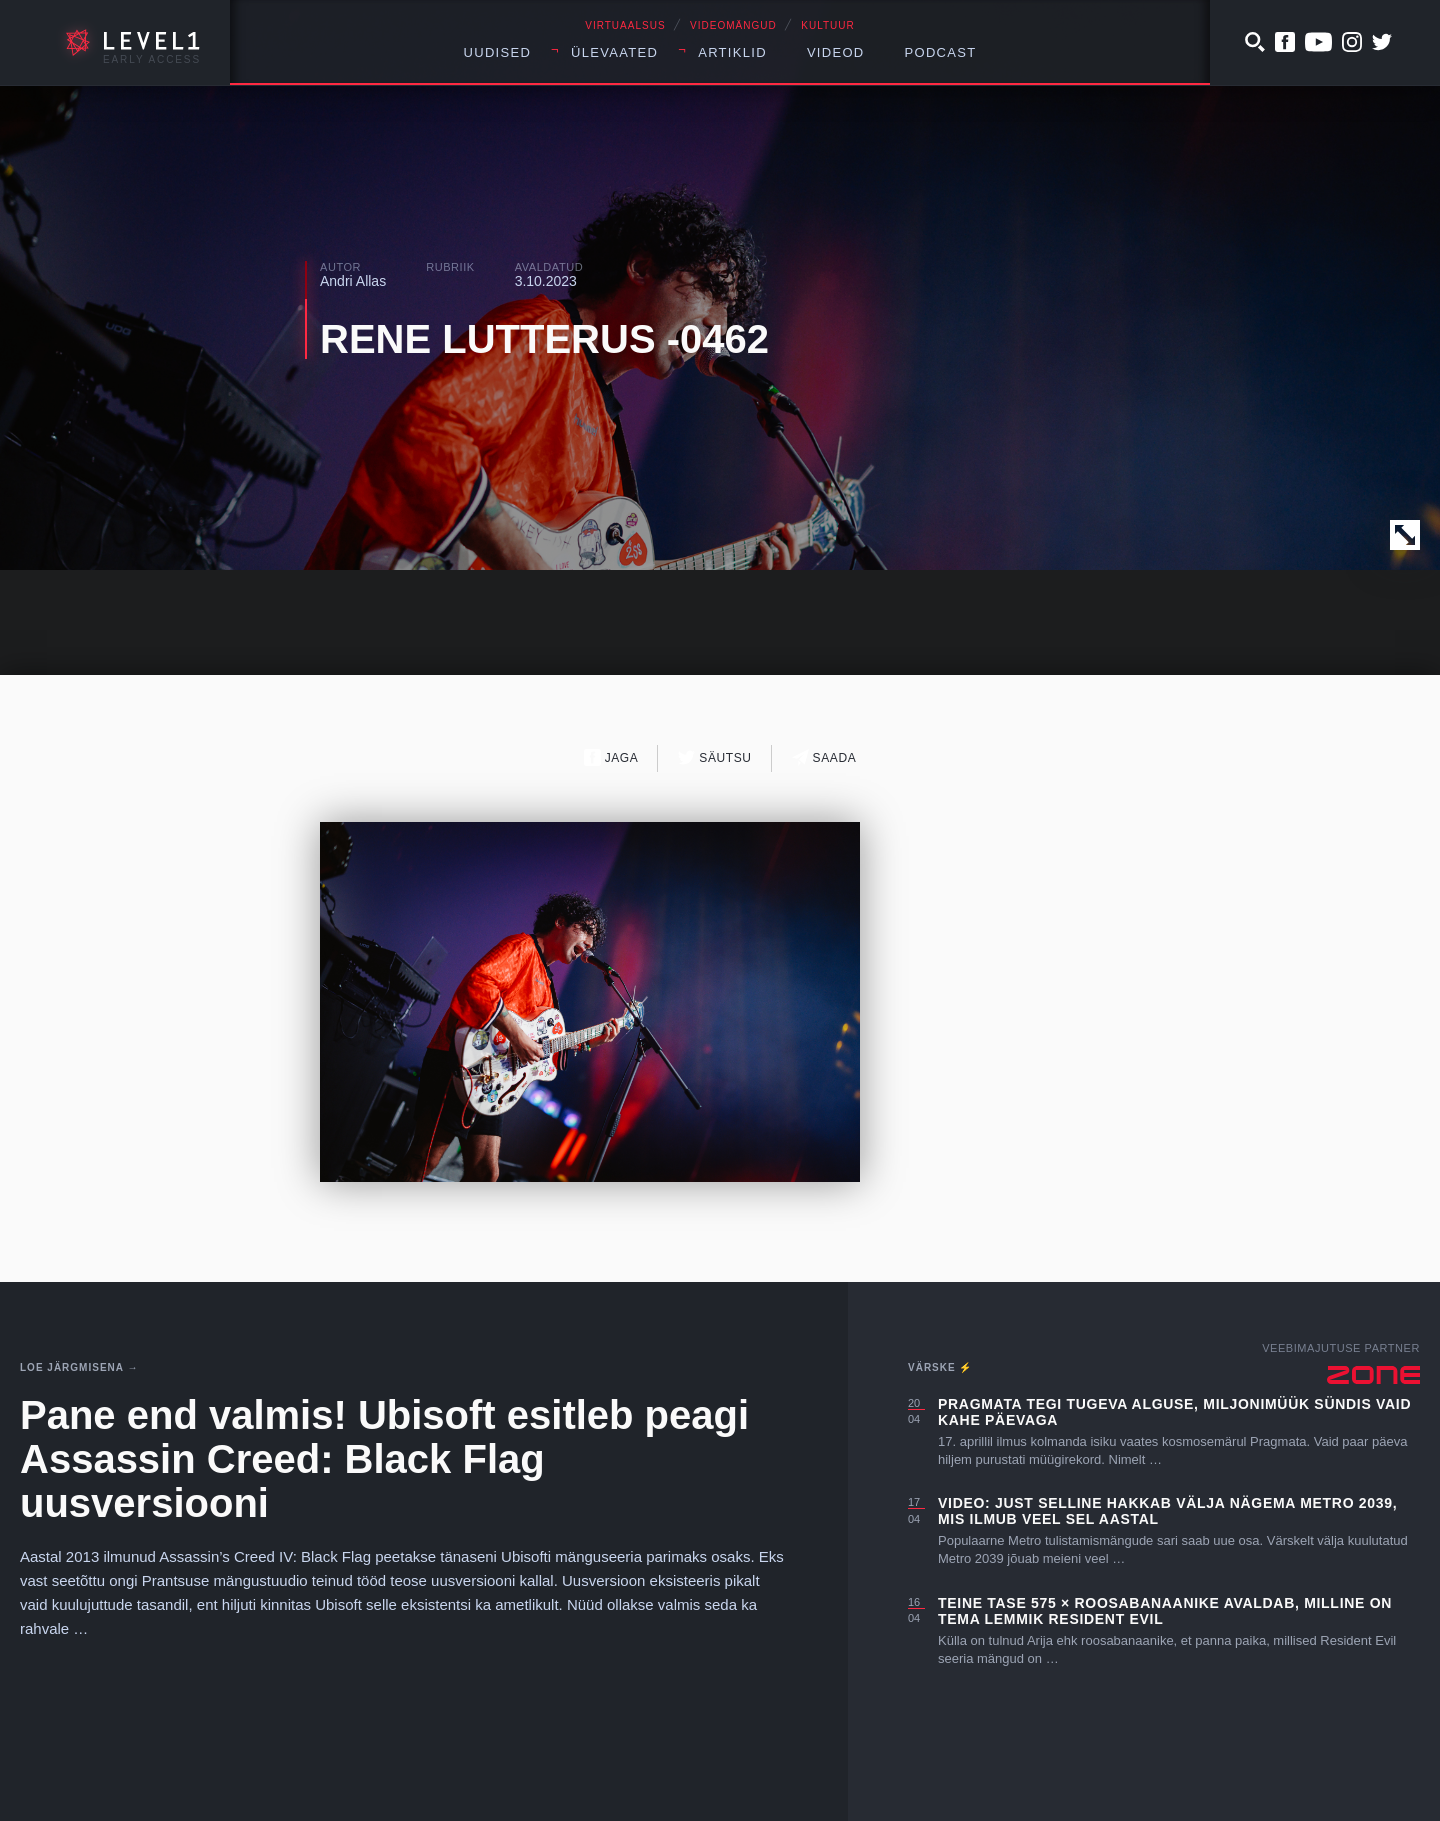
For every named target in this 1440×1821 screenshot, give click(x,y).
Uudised (498, 52)
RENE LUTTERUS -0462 (544, 339)
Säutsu (714, 757)
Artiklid (732, 52)
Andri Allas (353, 281)
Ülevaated (614, 52)
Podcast (941, 52)
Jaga (611, 757)
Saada (824, 757)
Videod (836, 52)
